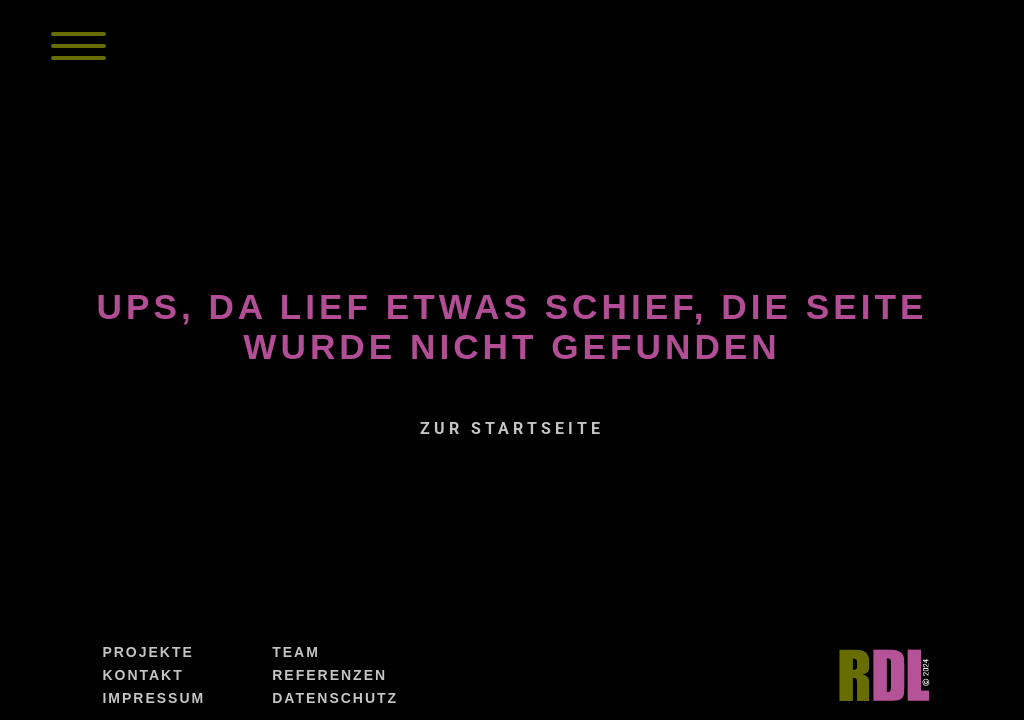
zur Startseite (512, 428)
